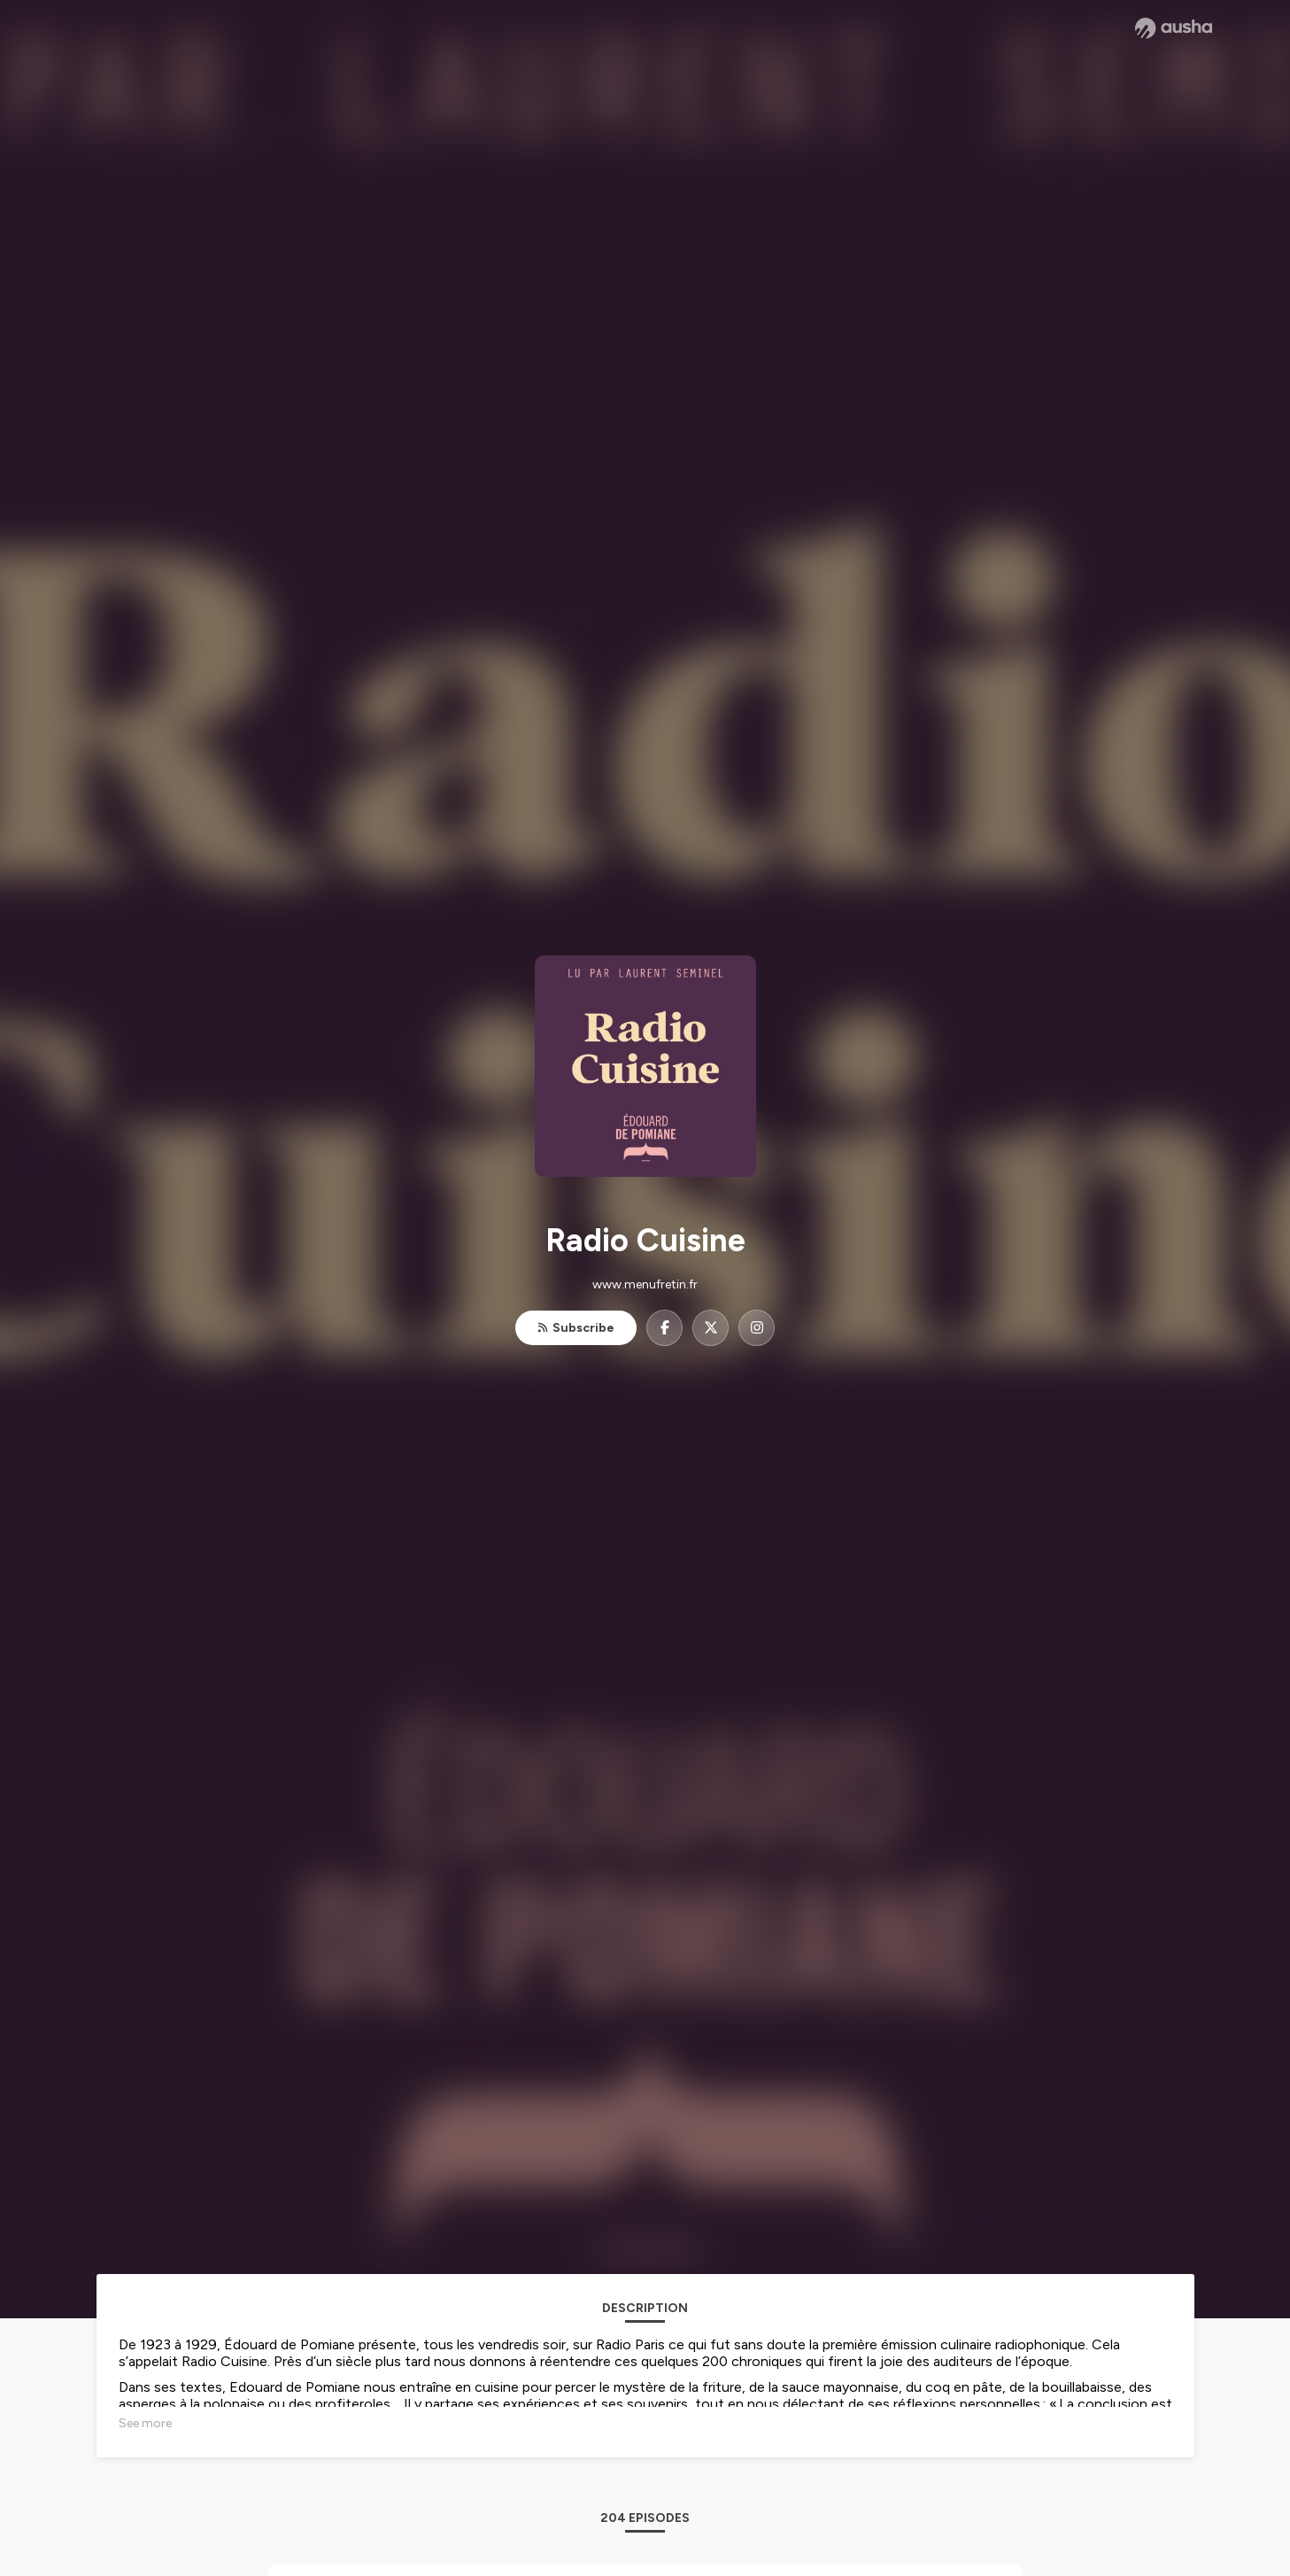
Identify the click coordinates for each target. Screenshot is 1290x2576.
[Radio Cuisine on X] (710, 1328)
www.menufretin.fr (645, 1284)
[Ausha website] (1173, 28)
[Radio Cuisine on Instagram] (756, 1328)
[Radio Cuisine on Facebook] (664, 1328)
